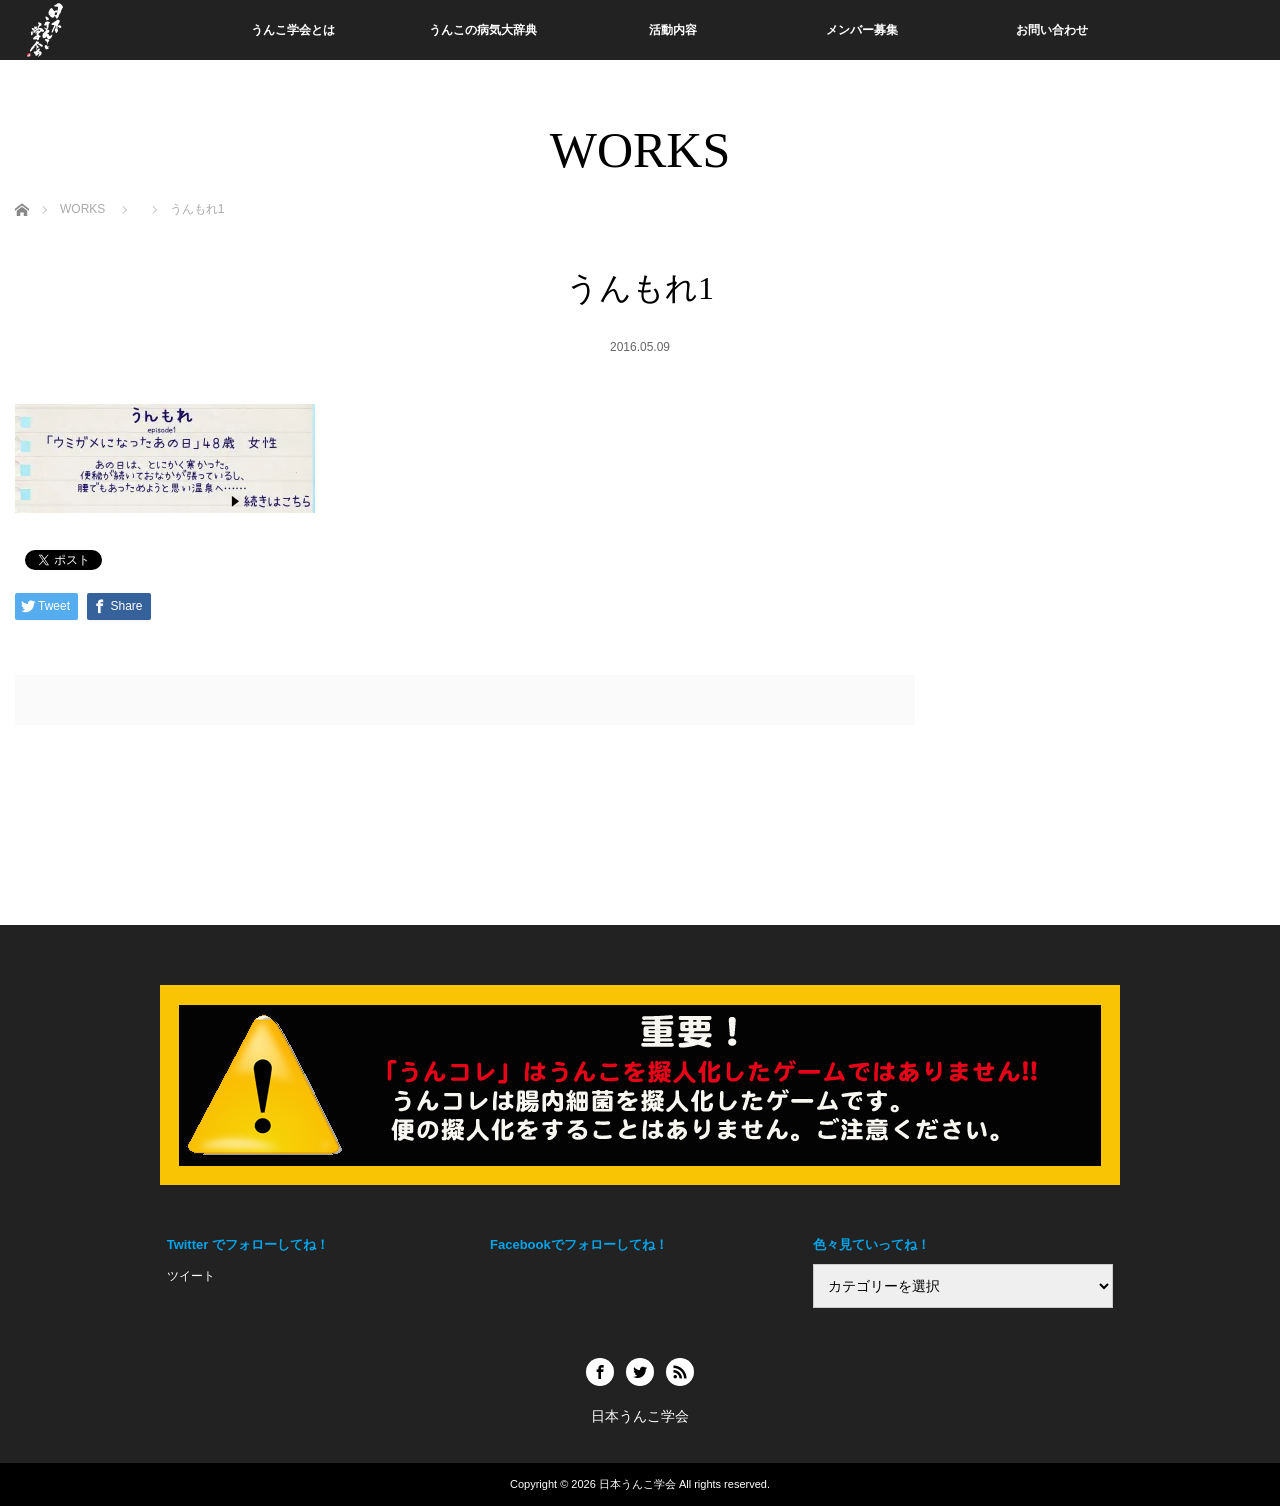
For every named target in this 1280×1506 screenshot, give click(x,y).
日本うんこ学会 (637, 1484)
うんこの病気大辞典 (483, 30)
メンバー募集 (862, 30)
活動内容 (673, 30)
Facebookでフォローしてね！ (579, 1244)
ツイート (191, 1276)
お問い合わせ (1052, 30)
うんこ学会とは (293, 30)
